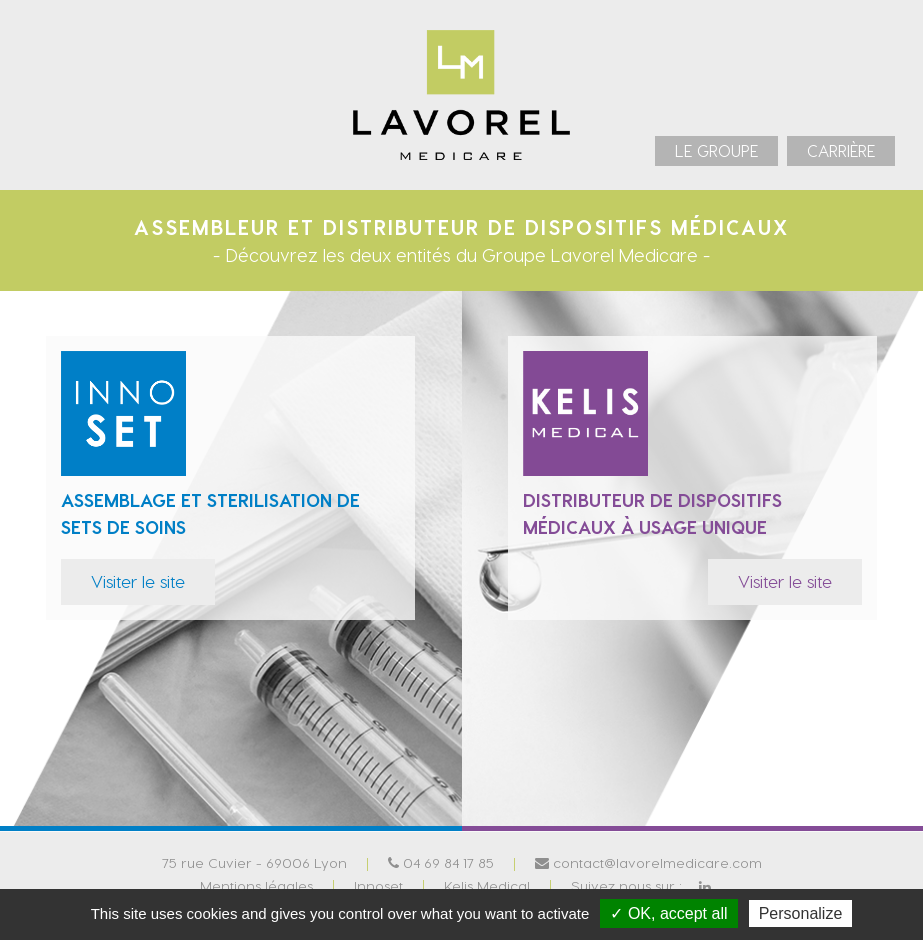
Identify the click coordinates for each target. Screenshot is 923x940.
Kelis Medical (487, 884)
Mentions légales (256, 884)
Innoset (378, 884)
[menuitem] (716, 151)
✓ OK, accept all (668, 913)
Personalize (801, 913)
